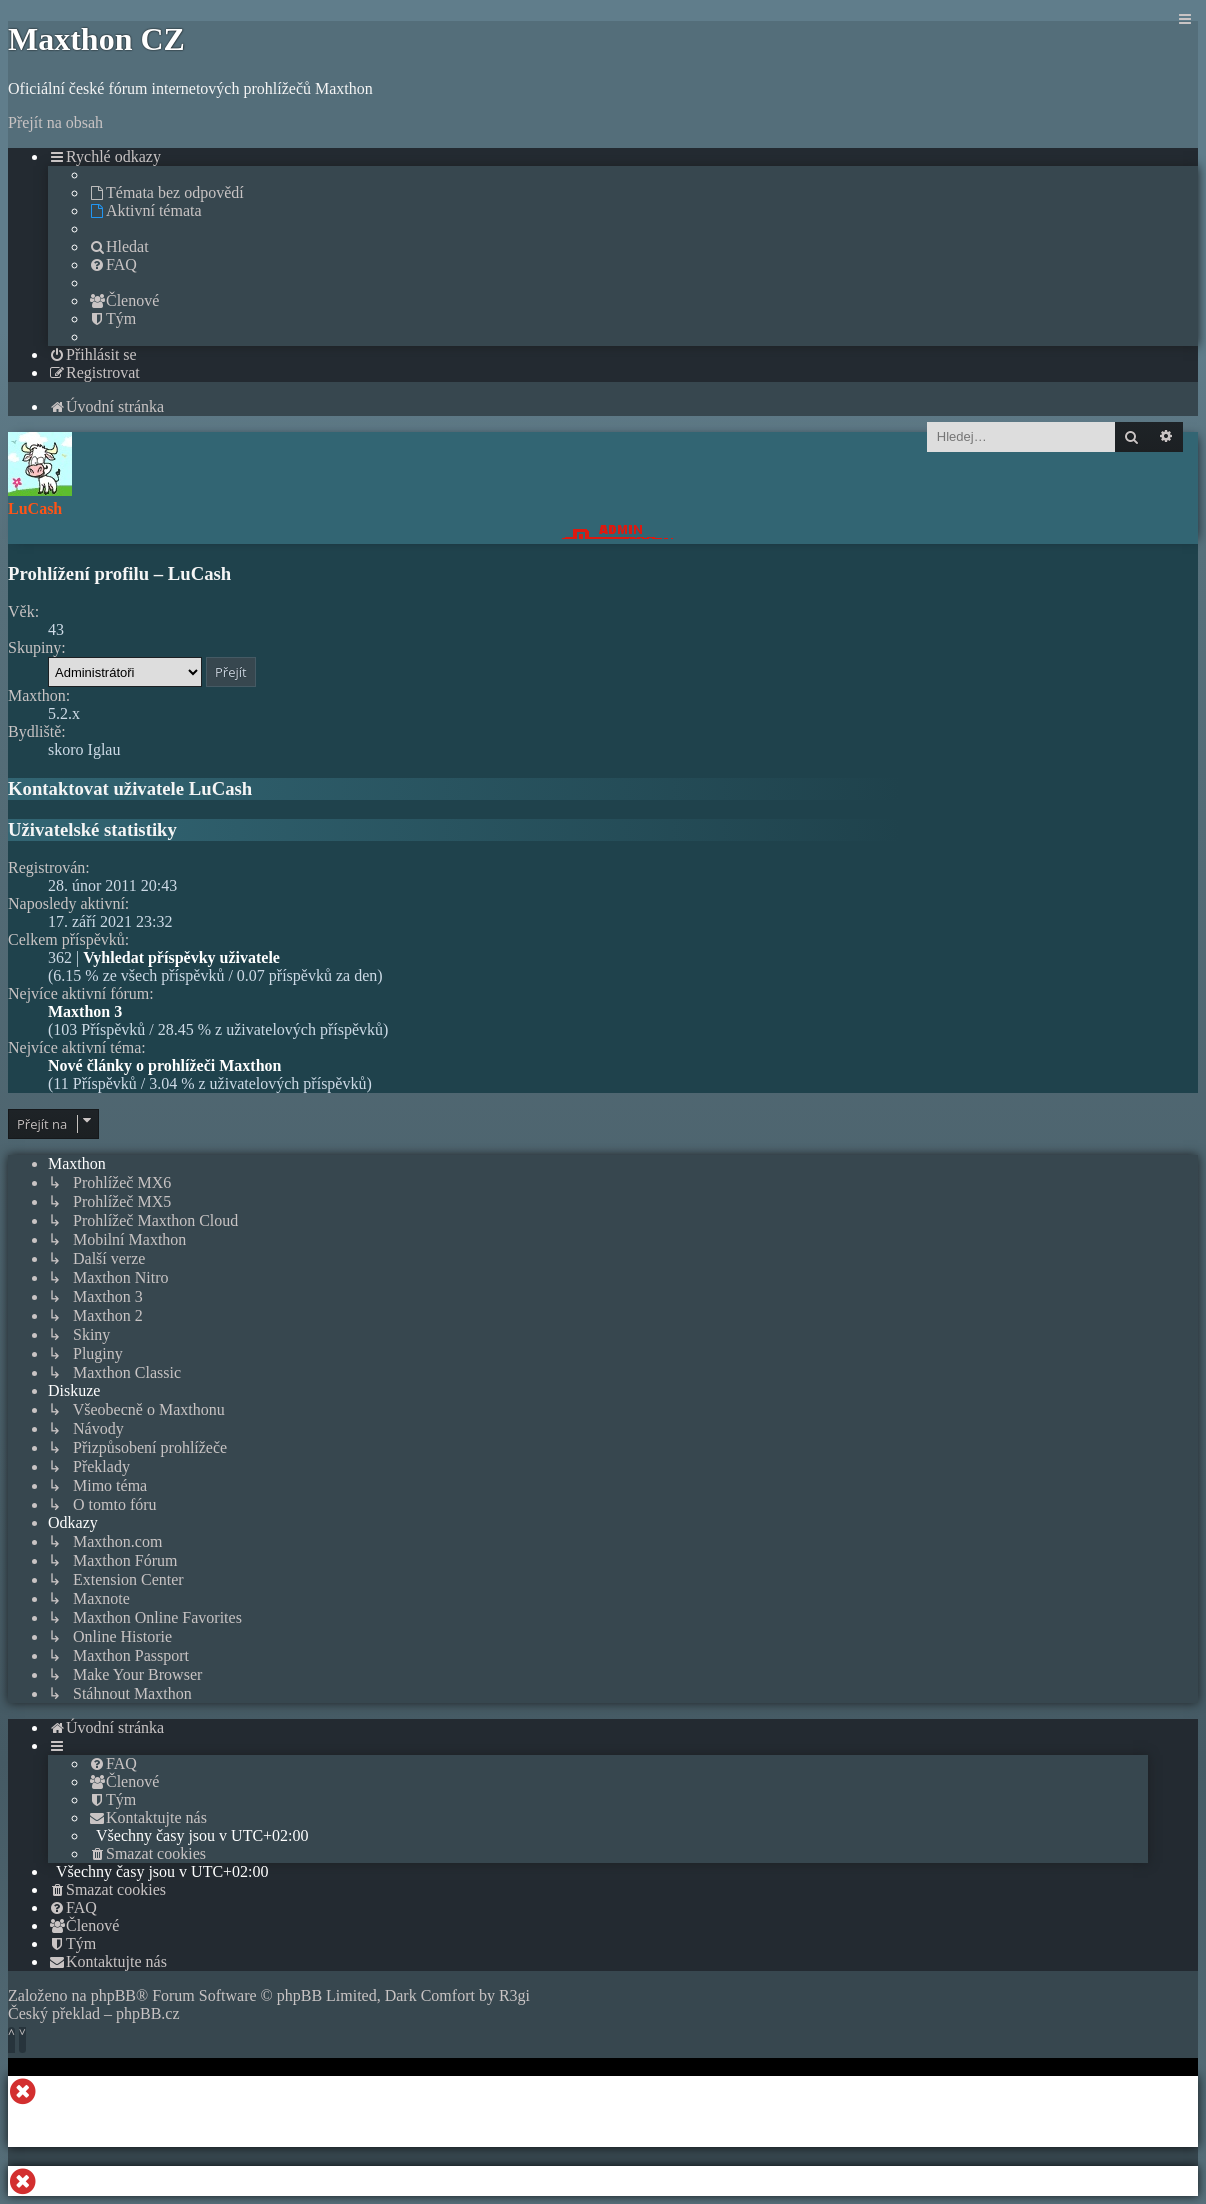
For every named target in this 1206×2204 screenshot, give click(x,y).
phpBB (113, 1995)
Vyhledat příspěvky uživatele (181, 957)
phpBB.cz (148, 2013)
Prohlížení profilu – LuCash (119, 573)
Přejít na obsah (55, 122)
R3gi (514, 1995)
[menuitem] (166, 192)
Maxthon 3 (85, 1011)
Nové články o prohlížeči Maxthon (164, 1065)
